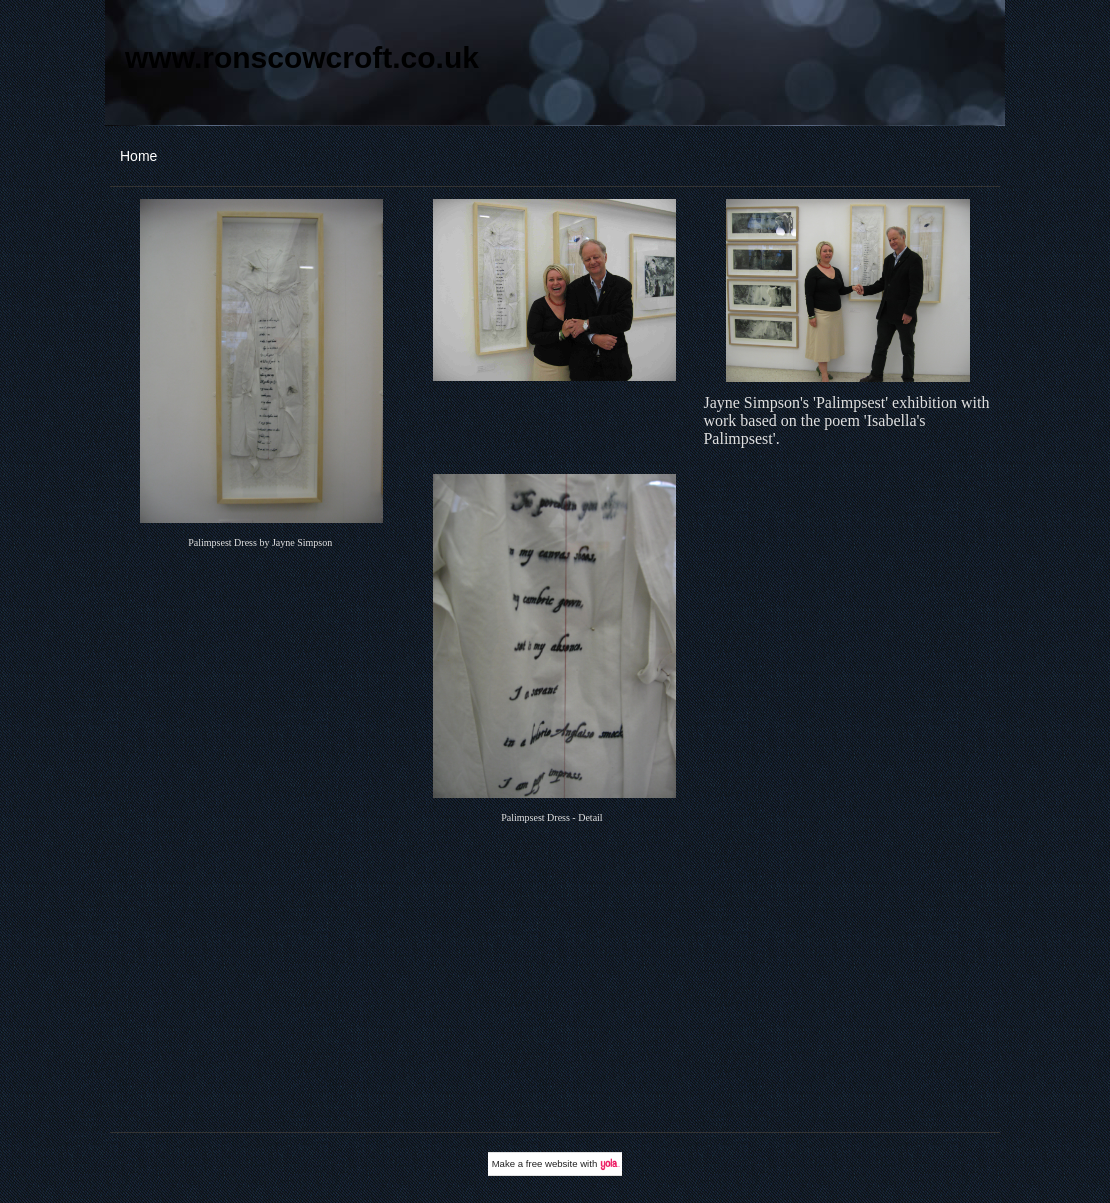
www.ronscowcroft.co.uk (302, 57)
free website (552, 1163)
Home (138, 156)
